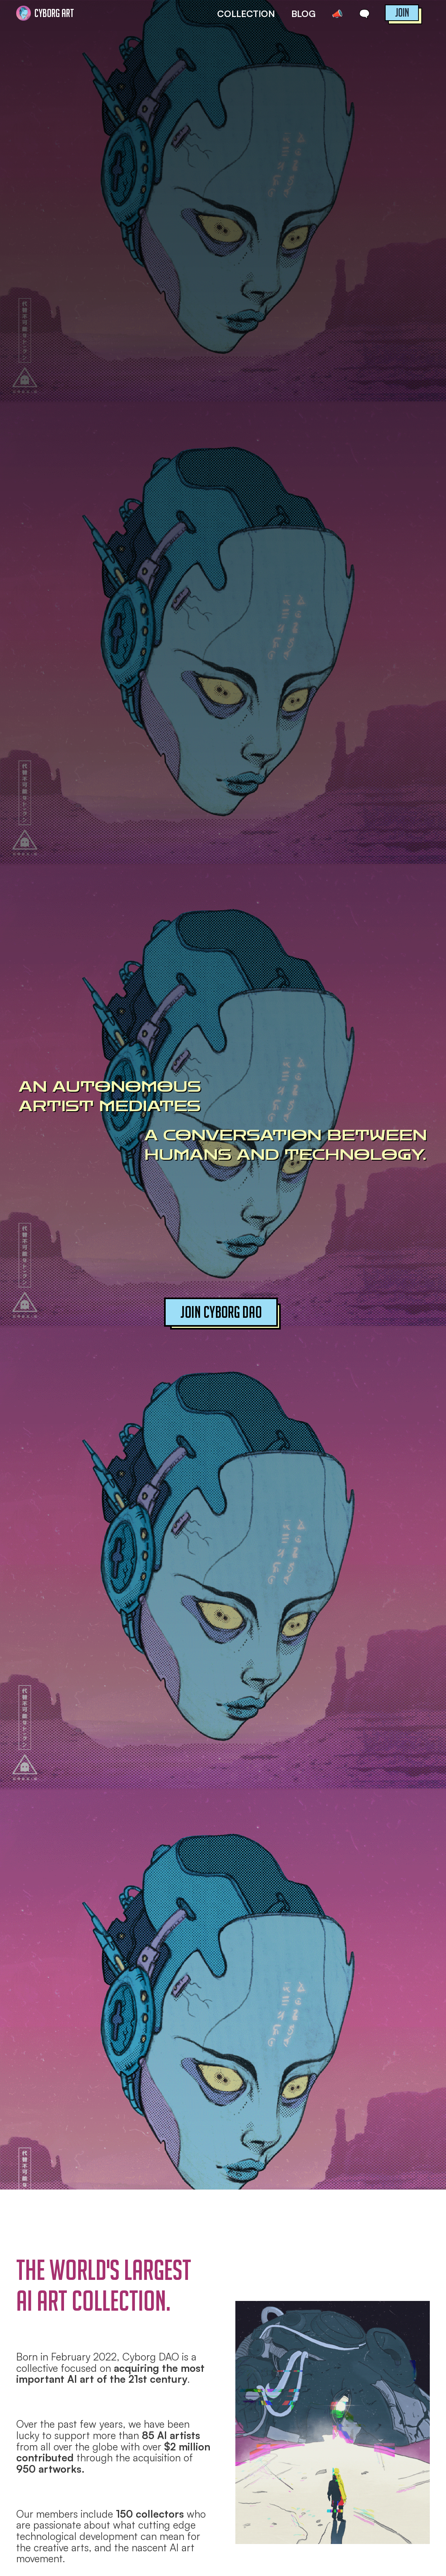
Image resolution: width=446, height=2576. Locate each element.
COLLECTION (246, 13)
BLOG (303, 13)
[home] (48, 13)
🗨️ (364, 13)
